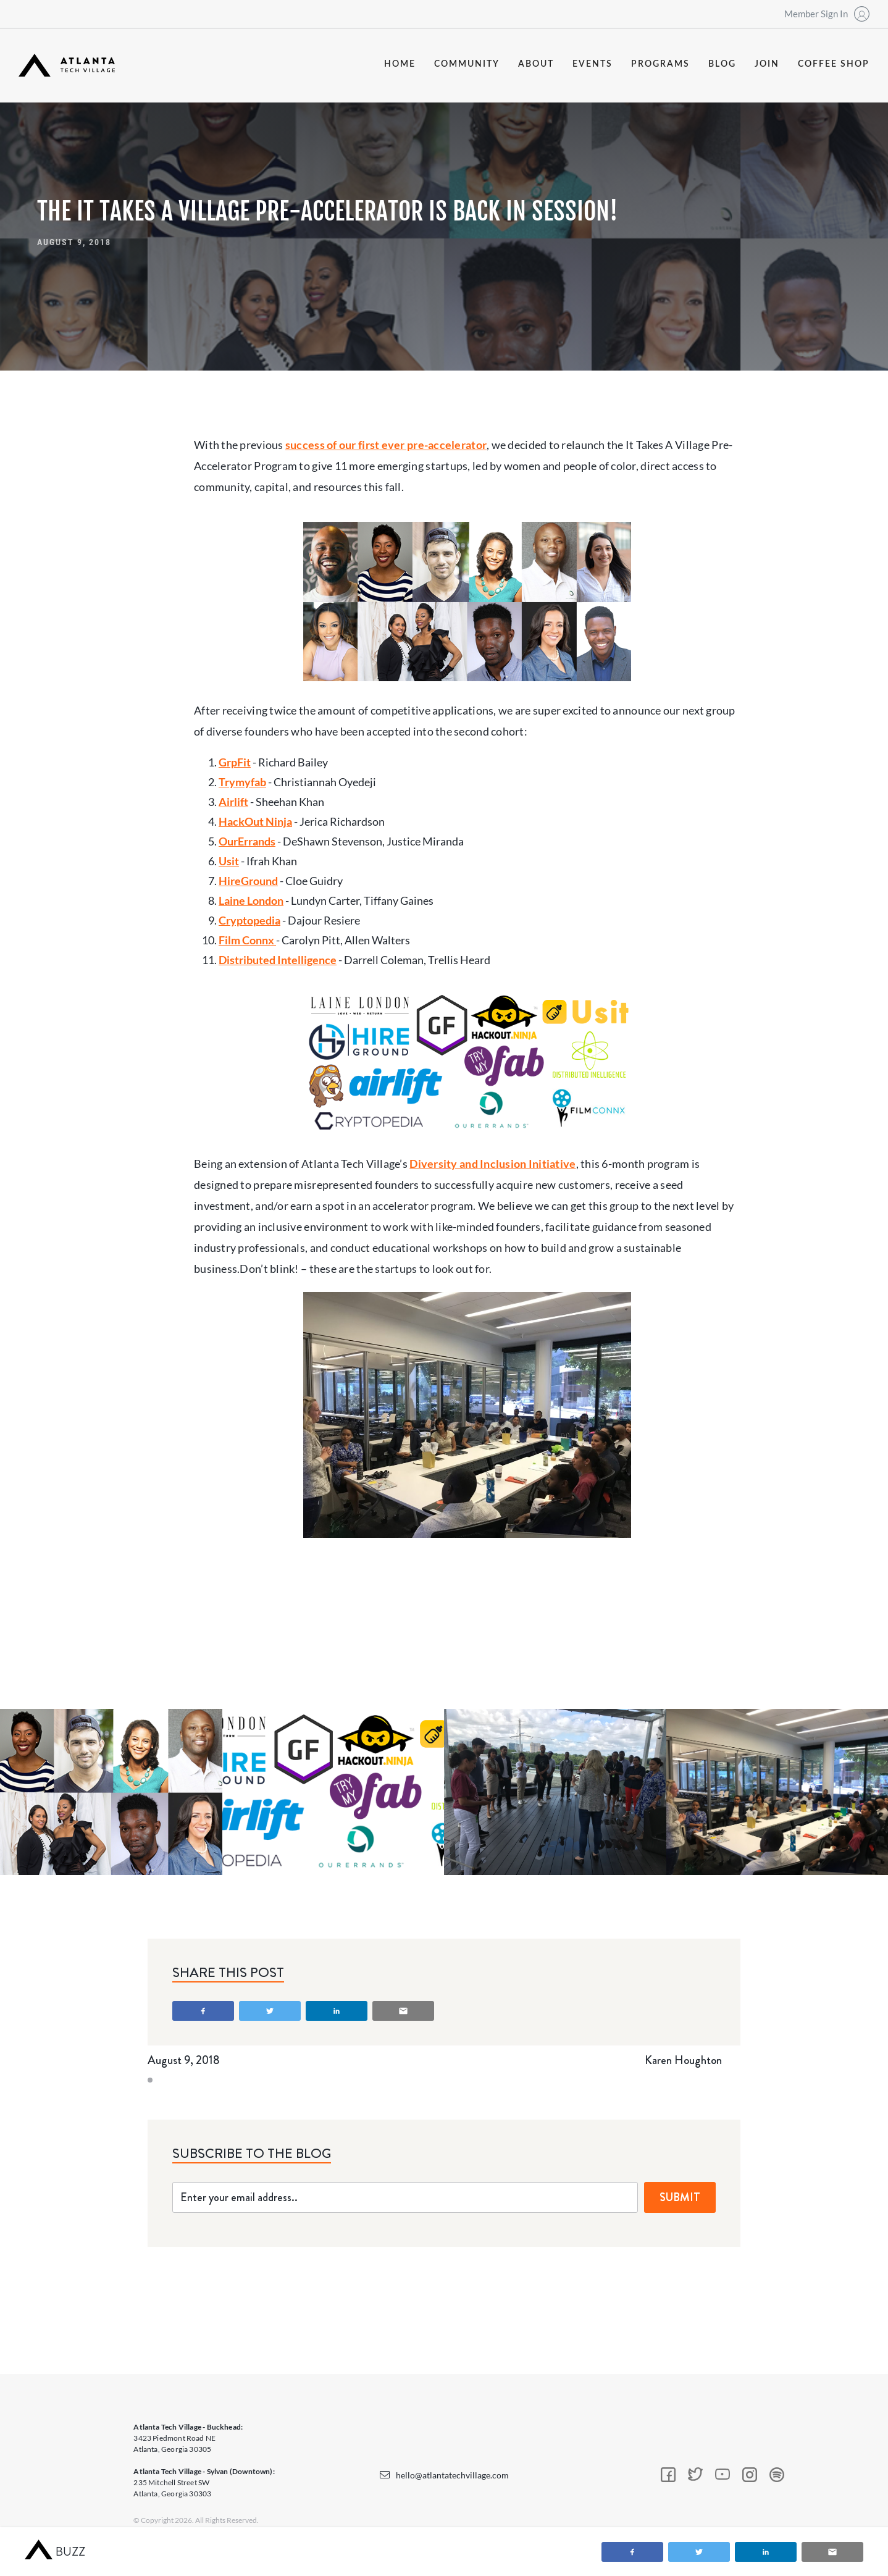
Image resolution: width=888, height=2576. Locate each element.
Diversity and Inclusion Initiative (492, 1163)
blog (722, 64)
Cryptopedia (249, 920)
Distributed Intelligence (278, 960)
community (467, 64)
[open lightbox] (111, 1792)
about (536, 64)
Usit (229, 861)
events (592, 64)
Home (400, 64)
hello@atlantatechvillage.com (452, 2475)
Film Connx (247, 940)
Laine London (251, 900)
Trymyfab (242, 782)
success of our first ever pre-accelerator (386, 444)
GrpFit (235, 762)
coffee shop (833, 64)
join (767, 64)
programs (660, 64)
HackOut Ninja (255, 821)
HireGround (248, 880)
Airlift (233, 801)
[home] (67, 65)
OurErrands (247, 841)
